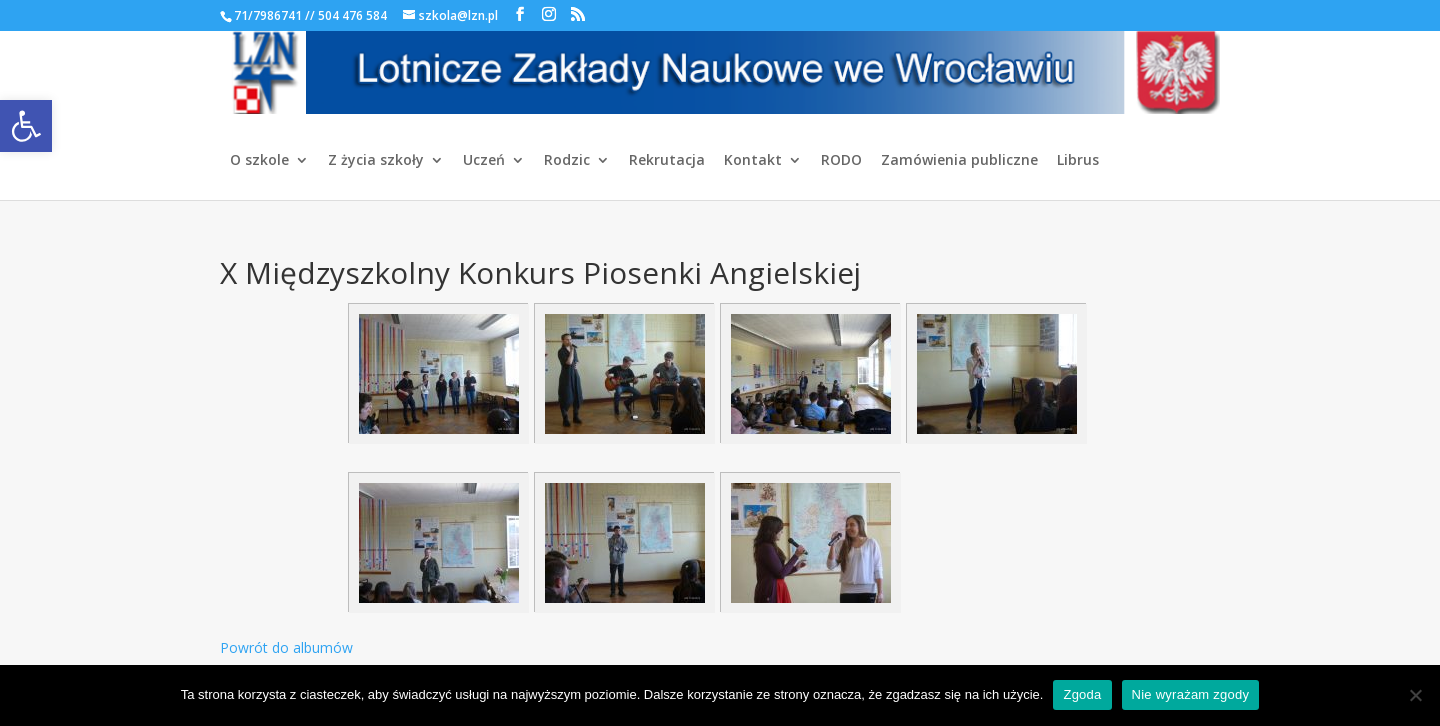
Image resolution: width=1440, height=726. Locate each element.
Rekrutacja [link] (667, 161)
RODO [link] (841, 161)
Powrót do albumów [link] (286, 647)
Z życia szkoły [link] (376, 161)
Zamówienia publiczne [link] (959, 161)
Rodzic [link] (567, 161)
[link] (26, 126)
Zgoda (1082, 694)
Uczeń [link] (484, 161)
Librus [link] (1078, 161)
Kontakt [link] (753, 161)
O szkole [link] (259, 161)
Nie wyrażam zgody (1191, 694)
